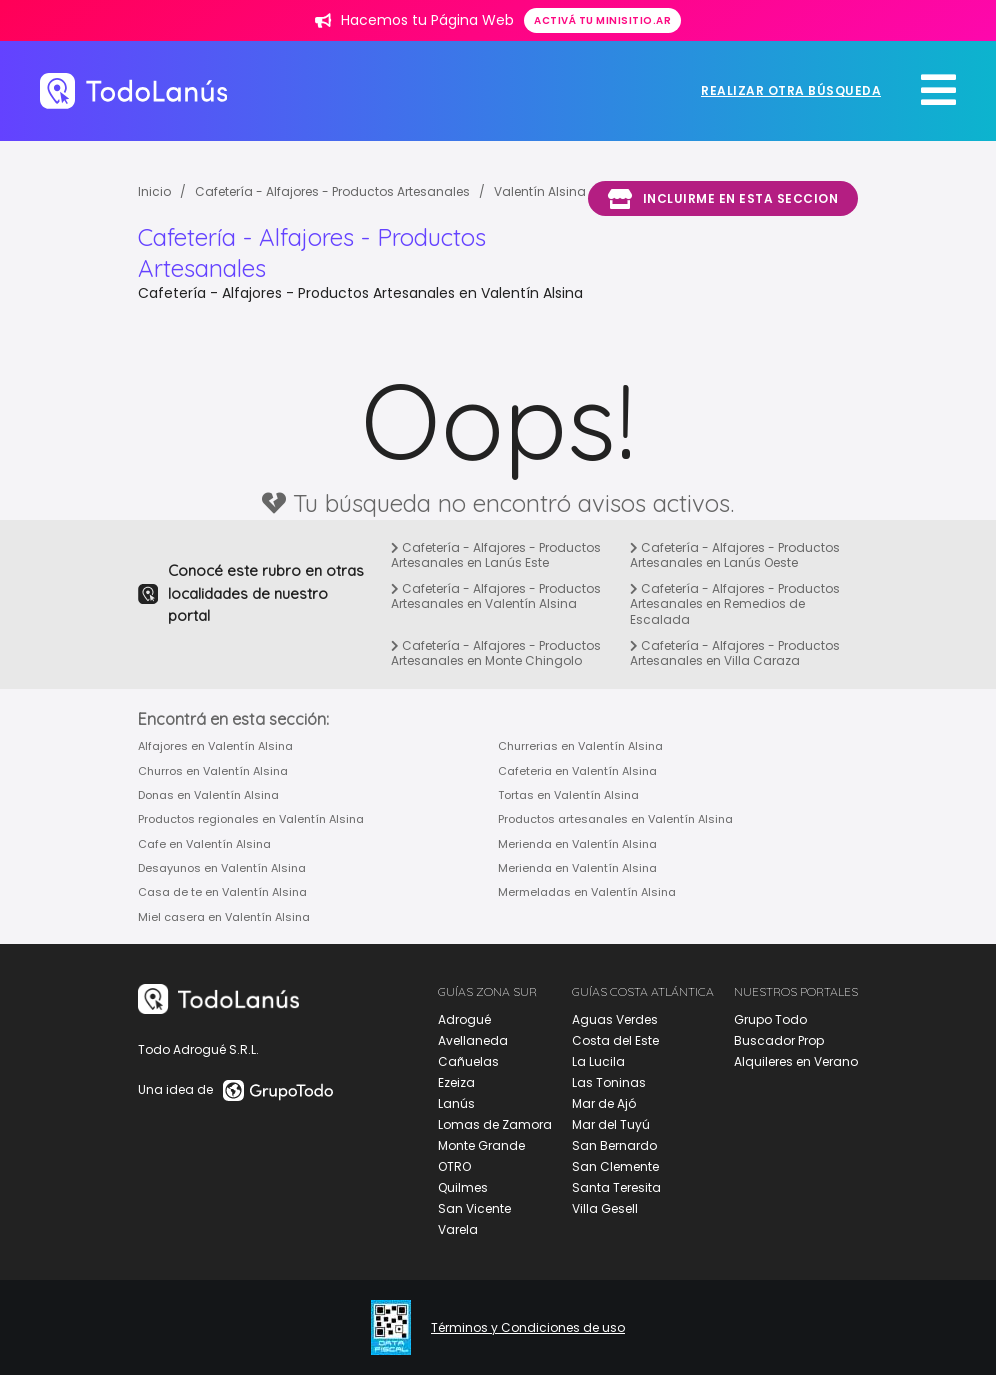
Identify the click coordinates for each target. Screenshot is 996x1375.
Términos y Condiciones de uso (528, 1328)
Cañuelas (468, 1061)
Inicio (154, 191)
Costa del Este (615, 1040)
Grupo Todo (770, 1019)
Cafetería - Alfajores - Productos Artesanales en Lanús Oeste (735, 555)
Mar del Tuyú (611, 1124)
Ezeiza (456, 1082)
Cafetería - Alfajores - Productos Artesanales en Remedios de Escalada (735, 604)
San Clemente (615, 1166)
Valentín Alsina (540, 191)
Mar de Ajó (604, 1103)
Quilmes (463, 1187)
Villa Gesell (605, 1208)
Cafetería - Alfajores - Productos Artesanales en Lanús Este (496, 555)
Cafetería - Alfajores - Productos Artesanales (332, 191)
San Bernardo (614, 1145)
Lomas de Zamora (495, 1124)
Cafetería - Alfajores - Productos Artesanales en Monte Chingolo (496, 653)
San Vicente (474, 1208)
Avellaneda (473, 1040)
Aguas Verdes (615, 1019)
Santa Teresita (616, 1187)
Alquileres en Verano (796, 1061)
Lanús (456, 1103)
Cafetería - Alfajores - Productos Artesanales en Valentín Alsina (496, 596)
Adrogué (464, 1019)
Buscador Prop (779, 1040)
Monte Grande (481, 1145)
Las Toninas (609, 1082)
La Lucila (598, 1061)
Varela (458, 1229)
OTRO (454, 1166)
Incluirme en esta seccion (723, 199)
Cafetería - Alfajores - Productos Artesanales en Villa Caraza (735, 653)
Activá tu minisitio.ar (602, 20)
